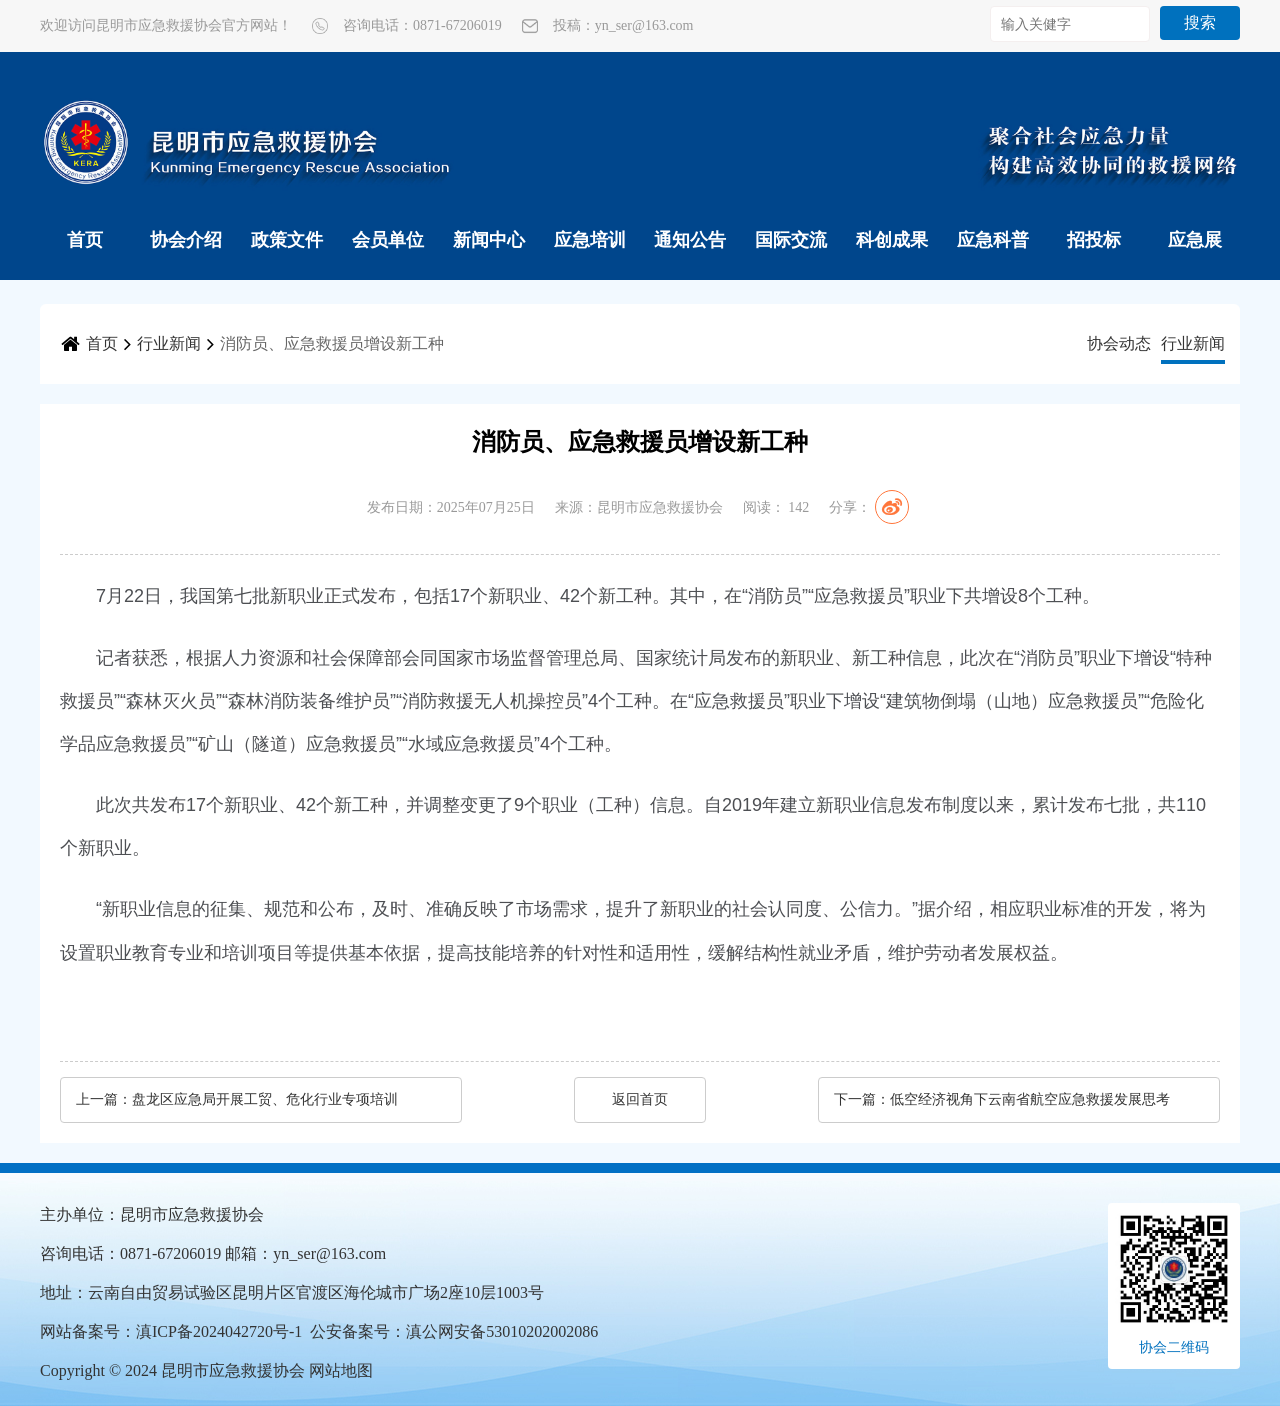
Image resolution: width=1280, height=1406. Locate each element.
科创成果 (892, 240)
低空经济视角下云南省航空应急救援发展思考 (1030, 1099)
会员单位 (388, 240)
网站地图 (341, 1370)
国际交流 (791, 240)
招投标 (1094, 240)
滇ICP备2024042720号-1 (219, 1331)
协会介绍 (186, 240)
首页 (85, 240)
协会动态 (1119, 343)
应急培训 (590, 240)
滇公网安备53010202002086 (502, 1331)
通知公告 (690, 240)
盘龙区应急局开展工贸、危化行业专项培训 (265, 1099)
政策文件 (287, 240)
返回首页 (640, 1099)
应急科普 (993, 240)
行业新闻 (169, 343)
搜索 (1200, 22)
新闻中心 (489, 240)
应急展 (1195, 240)
